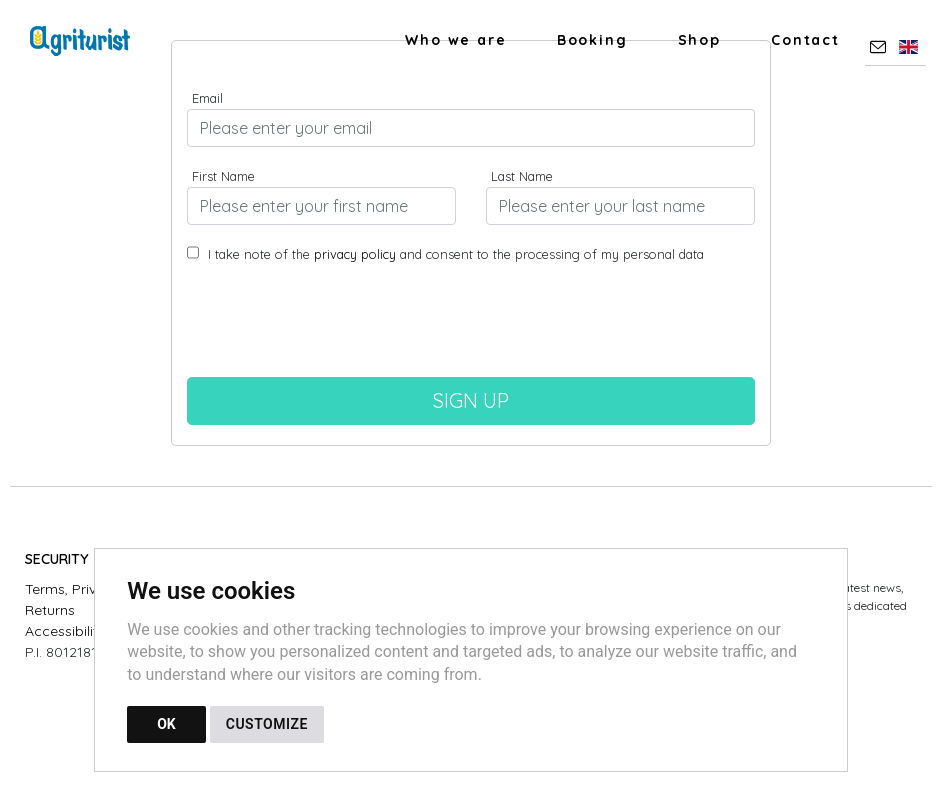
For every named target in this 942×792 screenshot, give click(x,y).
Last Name (522, 176)
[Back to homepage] (90, 41)
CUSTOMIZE (267, 724)
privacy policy (355, 254)
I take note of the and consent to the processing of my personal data (454, 254)
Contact (805, 40)
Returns (50, 610)
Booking (592, 40)
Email (207, 98)
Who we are (456, 40)
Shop (699, 40)
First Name (223, 176)
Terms (45, 589)
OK (166, 724)
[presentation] (471, 328)
